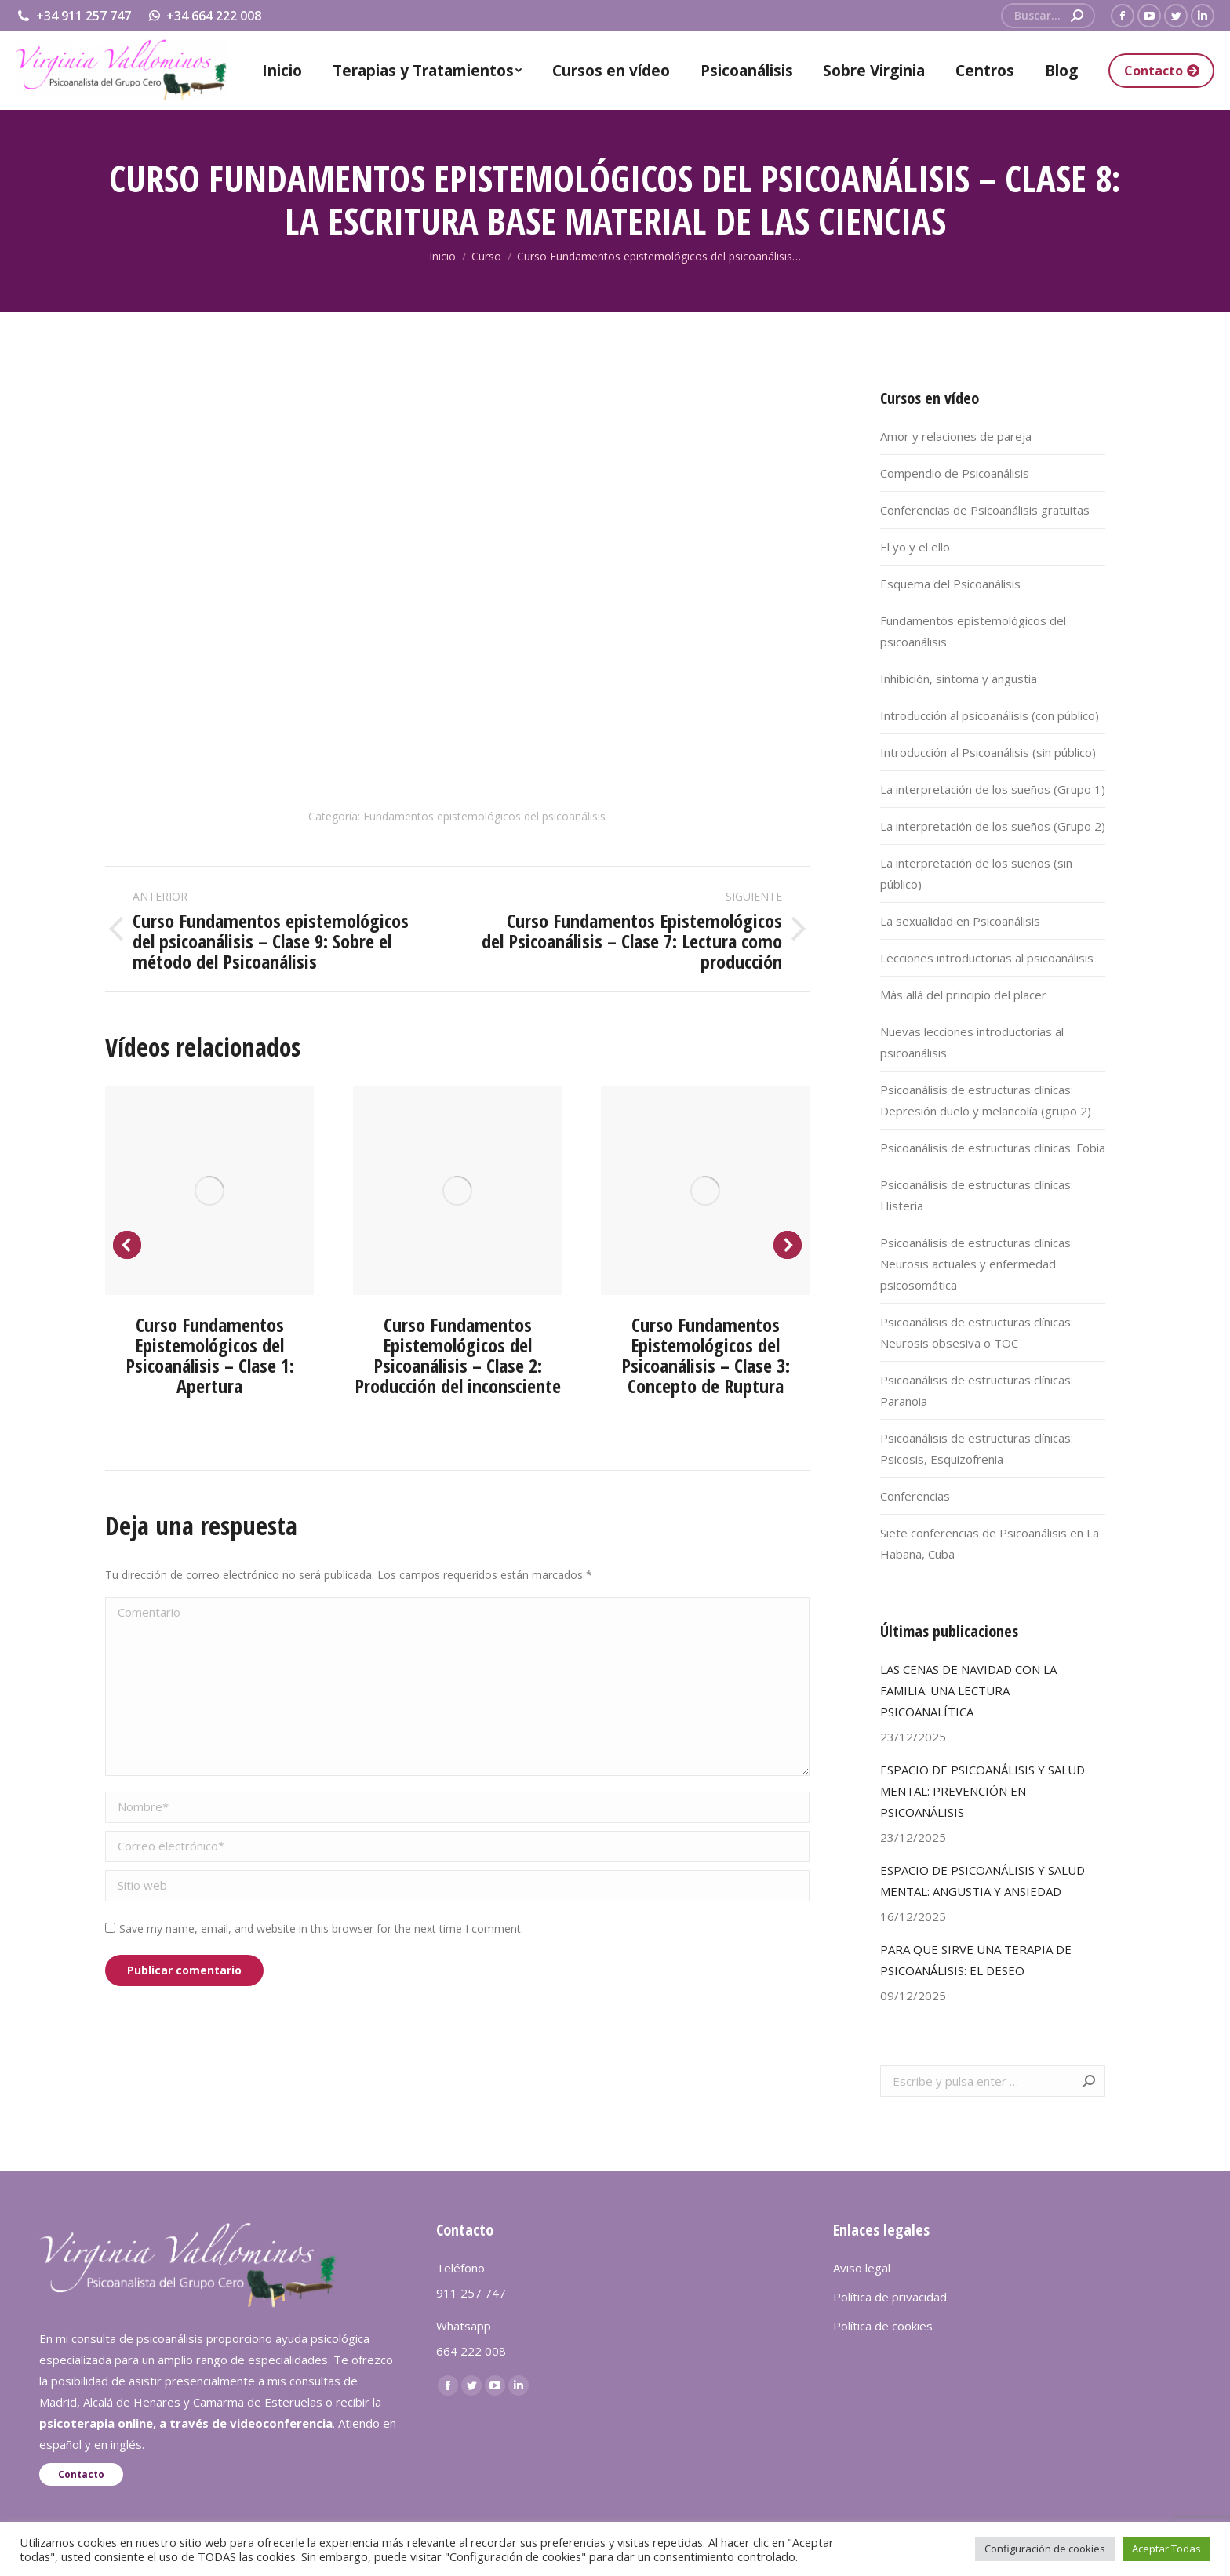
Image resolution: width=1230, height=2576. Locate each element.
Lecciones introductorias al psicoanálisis (987, 958)
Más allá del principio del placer (963, 994)
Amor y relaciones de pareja (956, 436)
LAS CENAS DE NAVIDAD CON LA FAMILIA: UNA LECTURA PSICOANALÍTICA (968, 1690)
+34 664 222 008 (204, 15)
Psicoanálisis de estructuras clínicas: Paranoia (976, 1390)
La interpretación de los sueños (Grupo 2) (992, 826)
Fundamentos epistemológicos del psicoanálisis (484, 816)
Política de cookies (883, 2326)
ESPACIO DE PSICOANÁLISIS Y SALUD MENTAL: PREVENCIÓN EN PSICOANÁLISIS (982, 1791)
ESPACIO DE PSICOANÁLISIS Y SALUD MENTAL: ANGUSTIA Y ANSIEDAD (982, 1880)
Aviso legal (861, 2268)
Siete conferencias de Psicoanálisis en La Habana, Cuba (989, 1543)
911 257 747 (471, 2293)
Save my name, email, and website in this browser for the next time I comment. (321, 1928)
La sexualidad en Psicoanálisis (960, 921)
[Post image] (209, 1190)
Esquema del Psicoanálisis (950, 583)
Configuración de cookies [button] (1044, 2548)
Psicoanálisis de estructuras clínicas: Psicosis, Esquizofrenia (976, 1448)
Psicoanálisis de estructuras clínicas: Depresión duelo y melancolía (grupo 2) (985, 1100)
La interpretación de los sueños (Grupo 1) (992, 789)
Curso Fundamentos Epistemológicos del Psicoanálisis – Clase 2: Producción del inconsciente (458, 1355)
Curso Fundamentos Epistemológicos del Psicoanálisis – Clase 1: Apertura (210, 1355)
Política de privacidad (890, 2297)
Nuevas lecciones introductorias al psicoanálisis (972, 1042)
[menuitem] (282, 70)
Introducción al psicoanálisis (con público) (989, 715)
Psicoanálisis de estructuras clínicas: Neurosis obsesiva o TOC (976, 1332)
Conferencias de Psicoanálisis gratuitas (985, 510)
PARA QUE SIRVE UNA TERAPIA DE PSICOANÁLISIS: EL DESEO (976, 1959)
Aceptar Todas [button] (1166, 2548)
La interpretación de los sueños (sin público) (976, 873)
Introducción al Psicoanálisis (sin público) (988, 752)
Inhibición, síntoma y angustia (958, 678)
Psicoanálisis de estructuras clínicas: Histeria (976, 1195)
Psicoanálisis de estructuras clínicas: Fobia (992, 1147)
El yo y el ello (915, 547)
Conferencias (915, 1496)
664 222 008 (471, 2351)
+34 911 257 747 (73, 15)
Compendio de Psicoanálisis (954, 473)
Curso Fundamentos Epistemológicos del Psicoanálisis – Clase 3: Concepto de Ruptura (705, 1355)
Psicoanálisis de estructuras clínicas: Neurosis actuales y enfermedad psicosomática (976, 1264)
